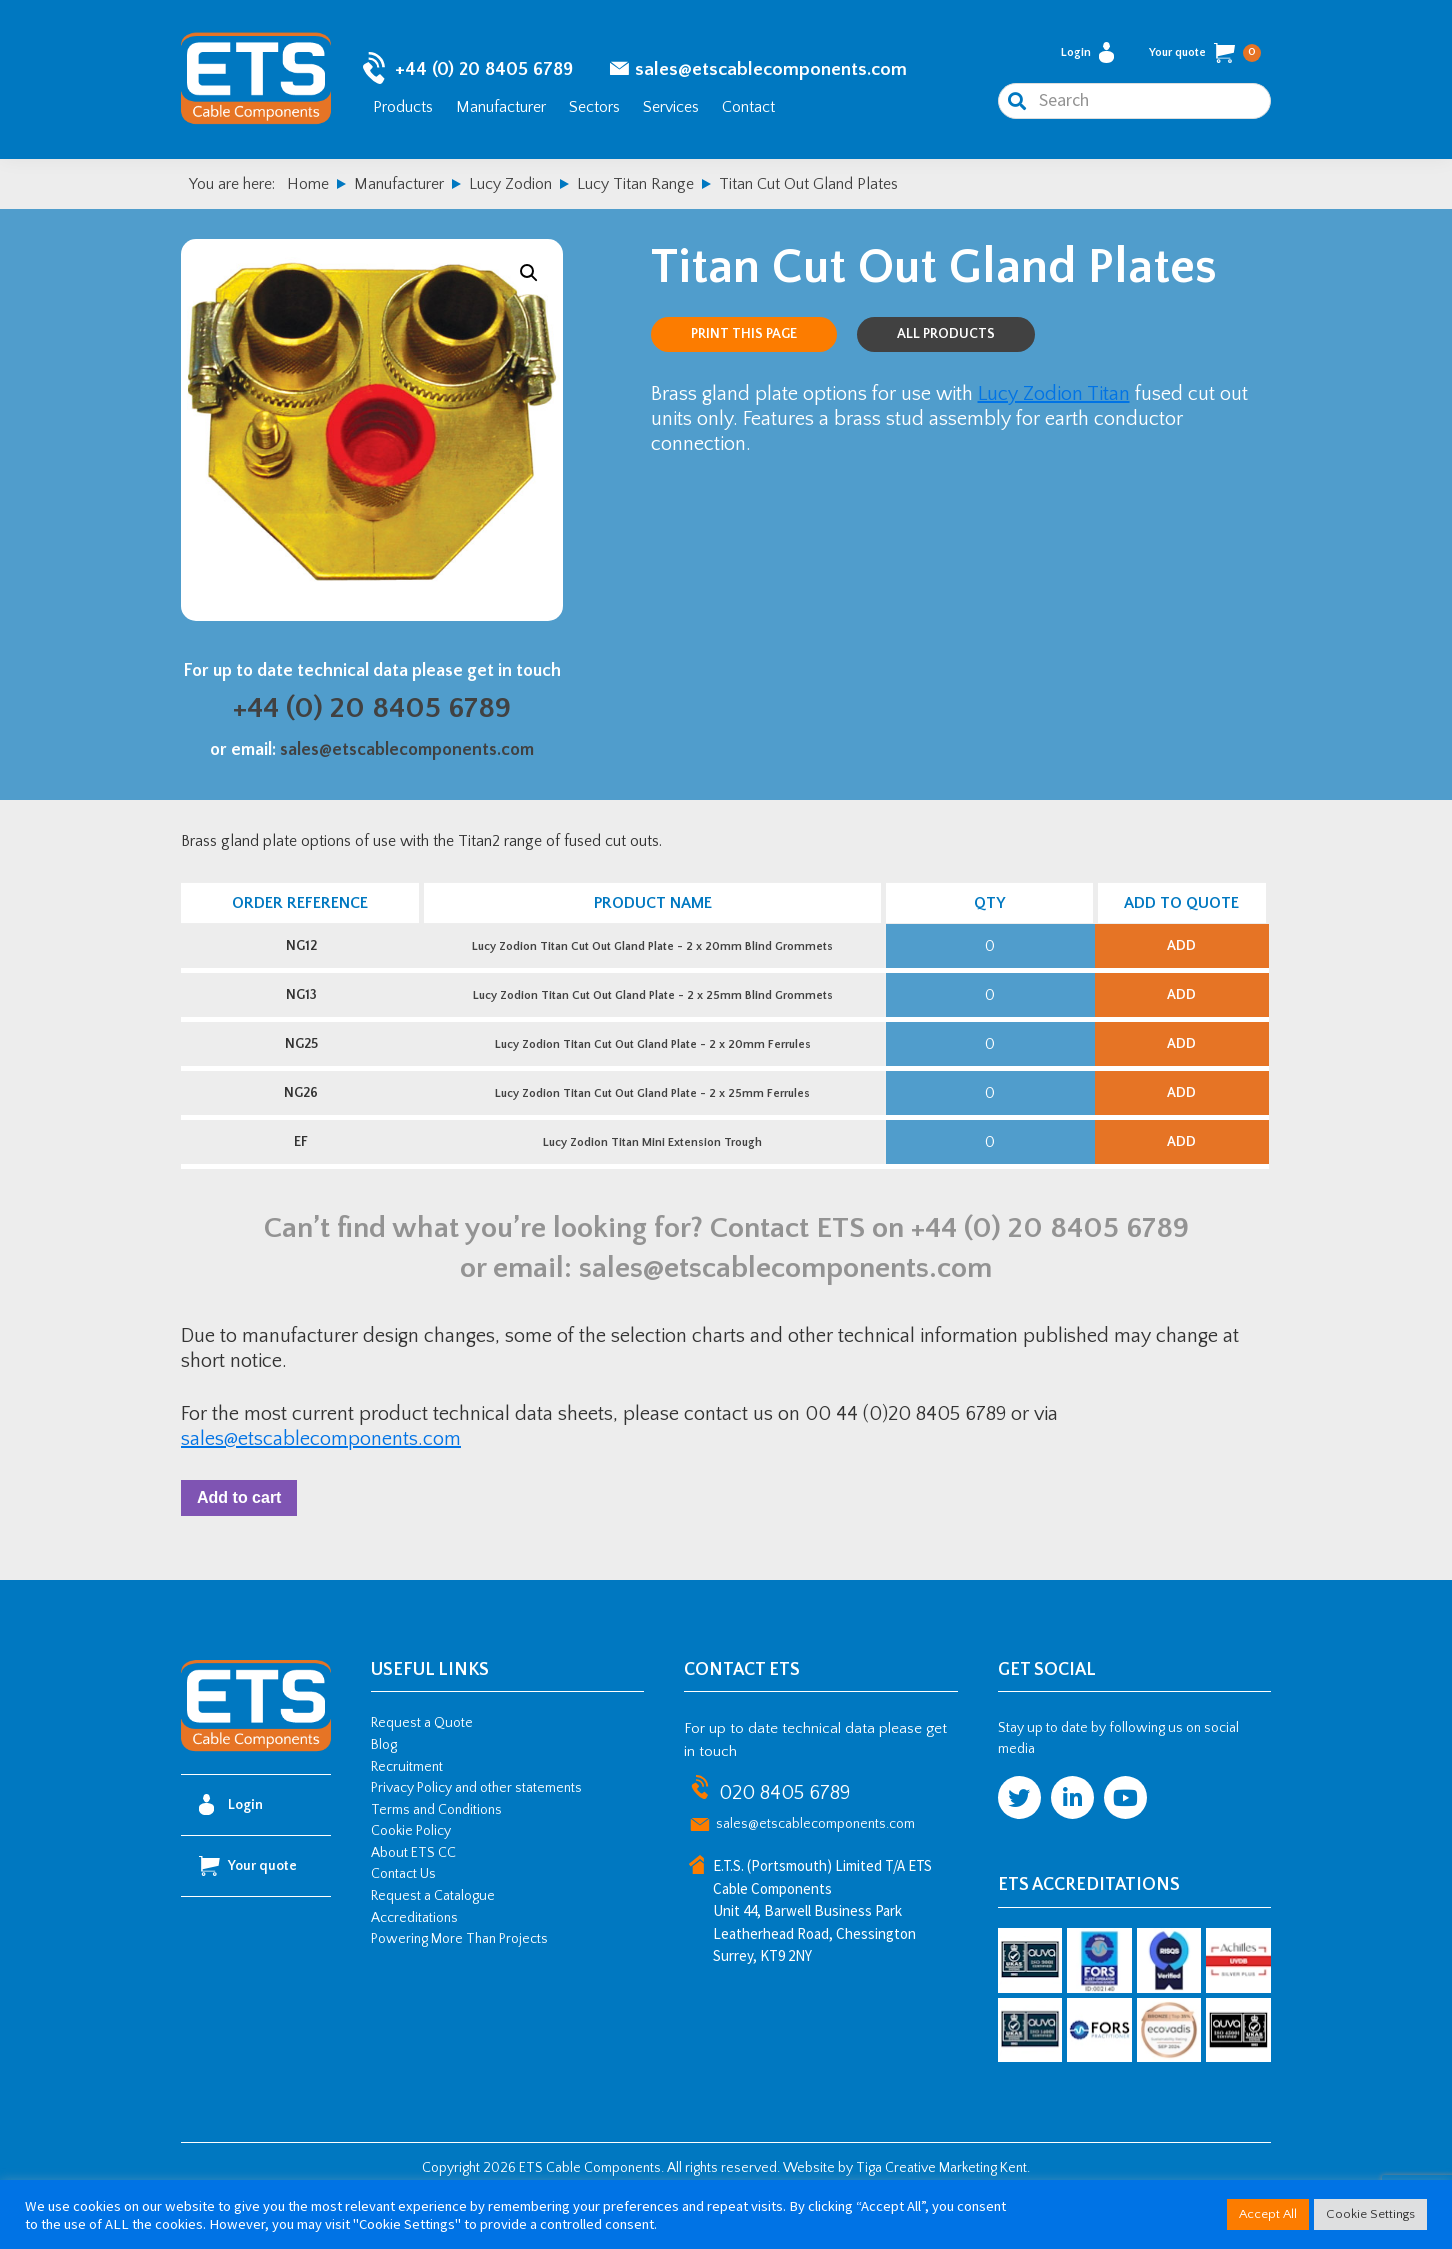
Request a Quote (422, 1773)
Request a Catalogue (433, 1946)
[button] (529, 275)
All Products (946, 336)
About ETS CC (413, 1902)
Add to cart (243, 1542)
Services (671, 108)
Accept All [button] (1268, 2214)
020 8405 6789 (784, 1843)
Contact (748, 108)
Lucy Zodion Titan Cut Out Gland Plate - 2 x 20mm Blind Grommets (650, 952)
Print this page (744, 336)
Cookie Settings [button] (1370, 2214)
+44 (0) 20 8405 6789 (484, 70)
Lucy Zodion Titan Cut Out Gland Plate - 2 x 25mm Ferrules (650, 1123)
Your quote (1205, 54)
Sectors (594, 108)
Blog (384, 1794)
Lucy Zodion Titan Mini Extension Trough (650, 1180)
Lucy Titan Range (635, 186)
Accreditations (414, 1967)
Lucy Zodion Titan (1054, 396)
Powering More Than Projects (459, 1989)
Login (1087, 53)
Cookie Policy (411, 1881)
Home (308, 186)
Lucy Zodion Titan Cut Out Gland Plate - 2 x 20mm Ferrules (651, 1066)
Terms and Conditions (436, 1859)
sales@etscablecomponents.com (771, 70)
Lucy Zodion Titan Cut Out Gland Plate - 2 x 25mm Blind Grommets (651, 1009)
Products (403, 108)
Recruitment (407, 1816)
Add (1181, 952)
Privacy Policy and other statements (476, 1838)
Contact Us (403, 1924)
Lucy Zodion (510, 186)
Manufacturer (501, 108)
